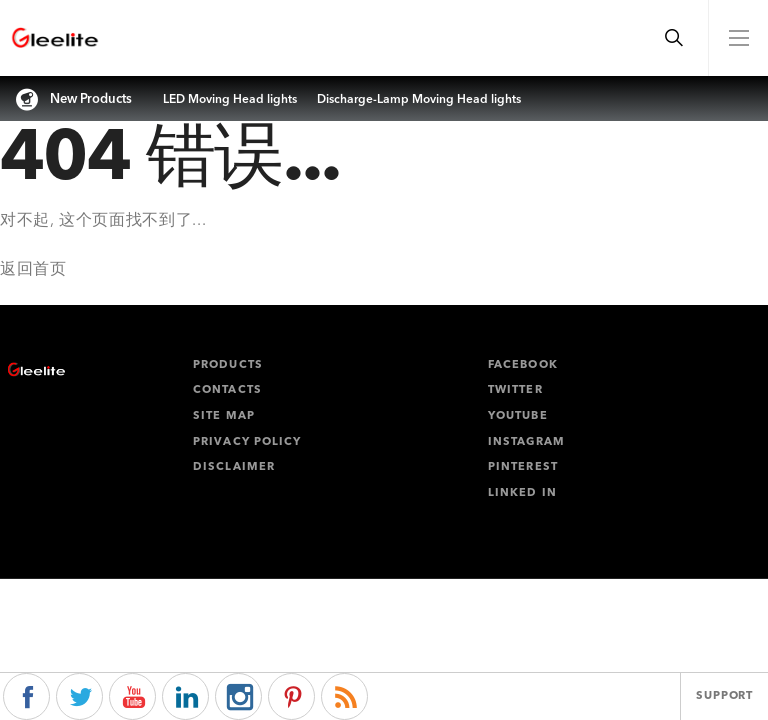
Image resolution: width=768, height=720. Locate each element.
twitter (515, 390)
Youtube (518, 416)
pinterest (523, 467)
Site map (224, 416)
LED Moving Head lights (230, 100)
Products (228, 365)
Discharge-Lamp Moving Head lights (419, 100)
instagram (526, 442)
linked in (522, 493)
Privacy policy (247, 442)
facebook (523, 365)
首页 (49, 270)
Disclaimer (234, 467)
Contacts (227, 390)
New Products (91, 99)
